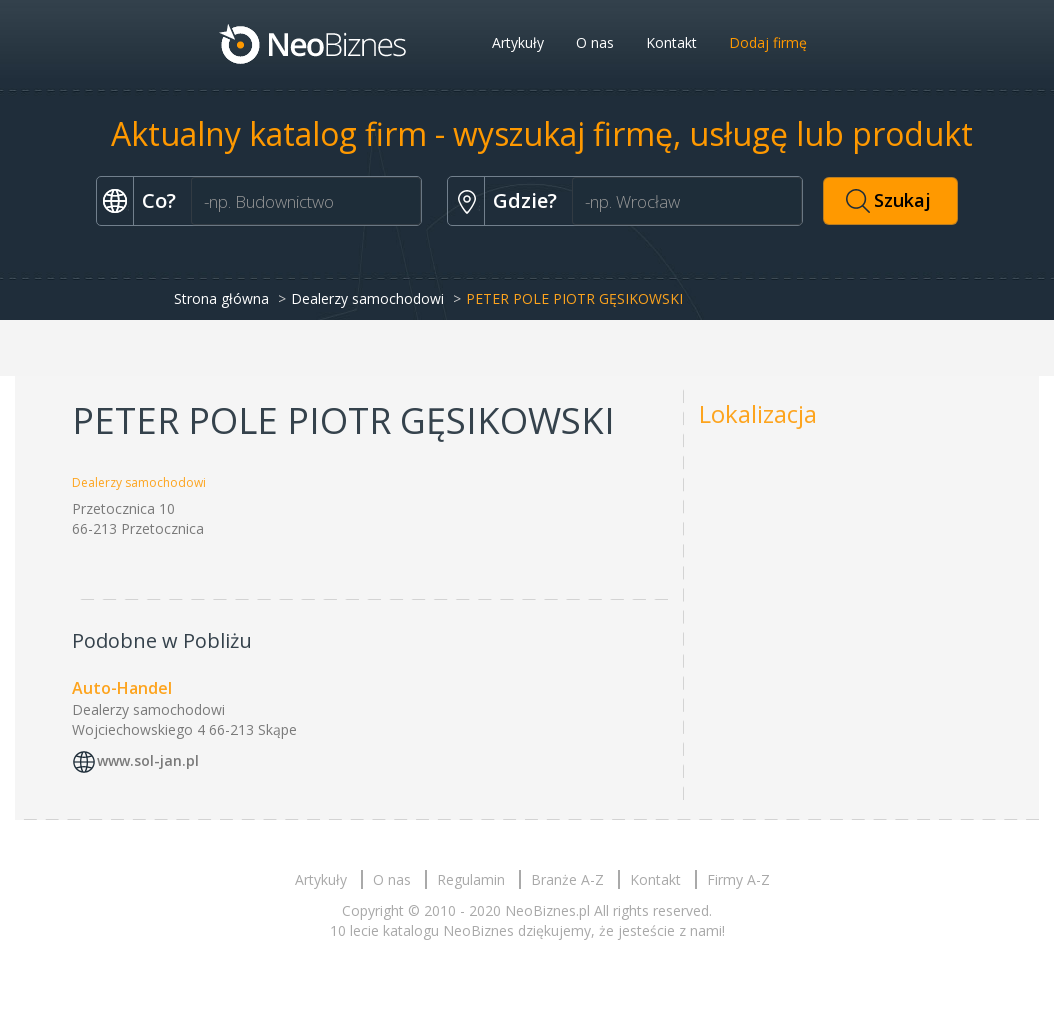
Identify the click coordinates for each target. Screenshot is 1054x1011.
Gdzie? (525, 200)
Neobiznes (314, 43)
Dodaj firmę (768, 42)
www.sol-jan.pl (148, 760)
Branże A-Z (567, 879)
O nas (595, 42)
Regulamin (471, 879)
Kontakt (671, 42)
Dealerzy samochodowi (367, 298)
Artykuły (518, 42)
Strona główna (221, 298)
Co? (159, 200)
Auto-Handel (122, 688)
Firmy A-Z (738, 879)
